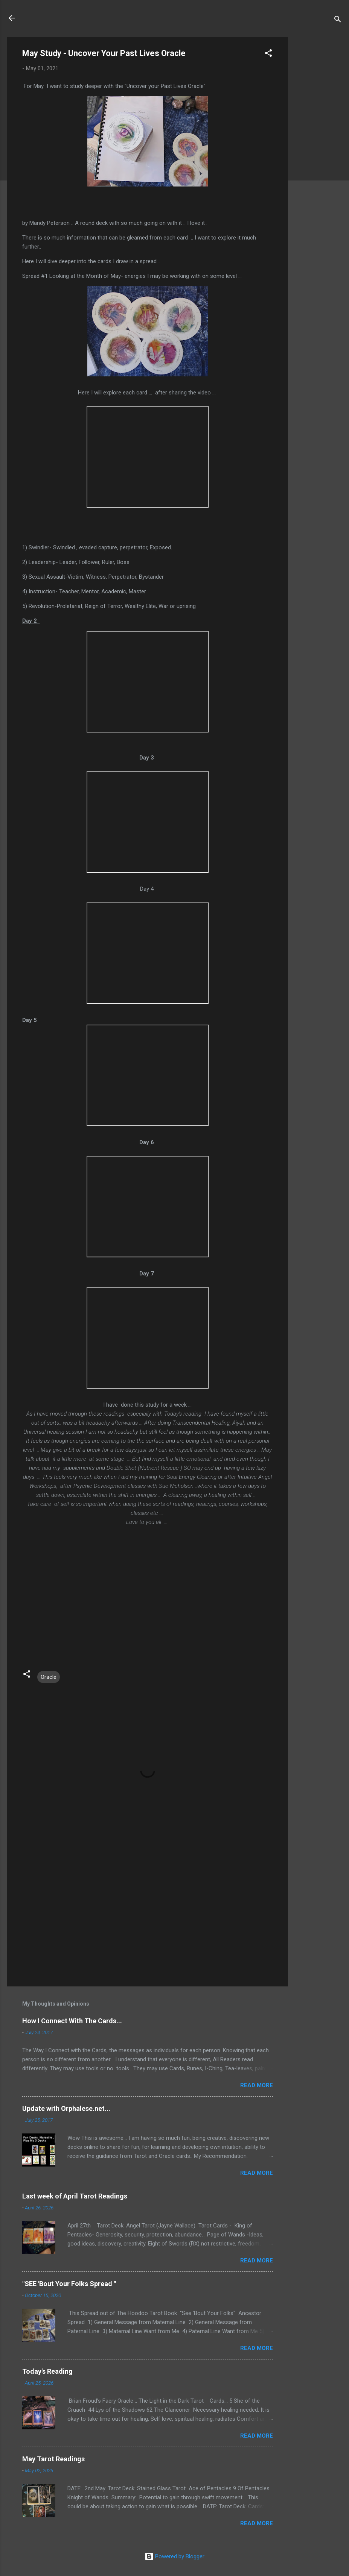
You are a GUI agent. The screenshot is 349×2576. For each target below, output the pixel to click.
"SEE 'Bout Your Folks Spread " (69, 2284)
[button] (268, 54)
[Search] (337, 20)
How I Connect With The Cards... (72, 2021)
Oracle (48, 1677)
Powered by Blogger (174, 2556)
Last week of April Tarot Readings (74, 2196)
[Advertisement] (318, 150)
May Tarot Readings (53, 2459)
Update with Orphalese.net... (66, 2108)
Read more (256, 2085)
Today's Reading (47, 2371)
